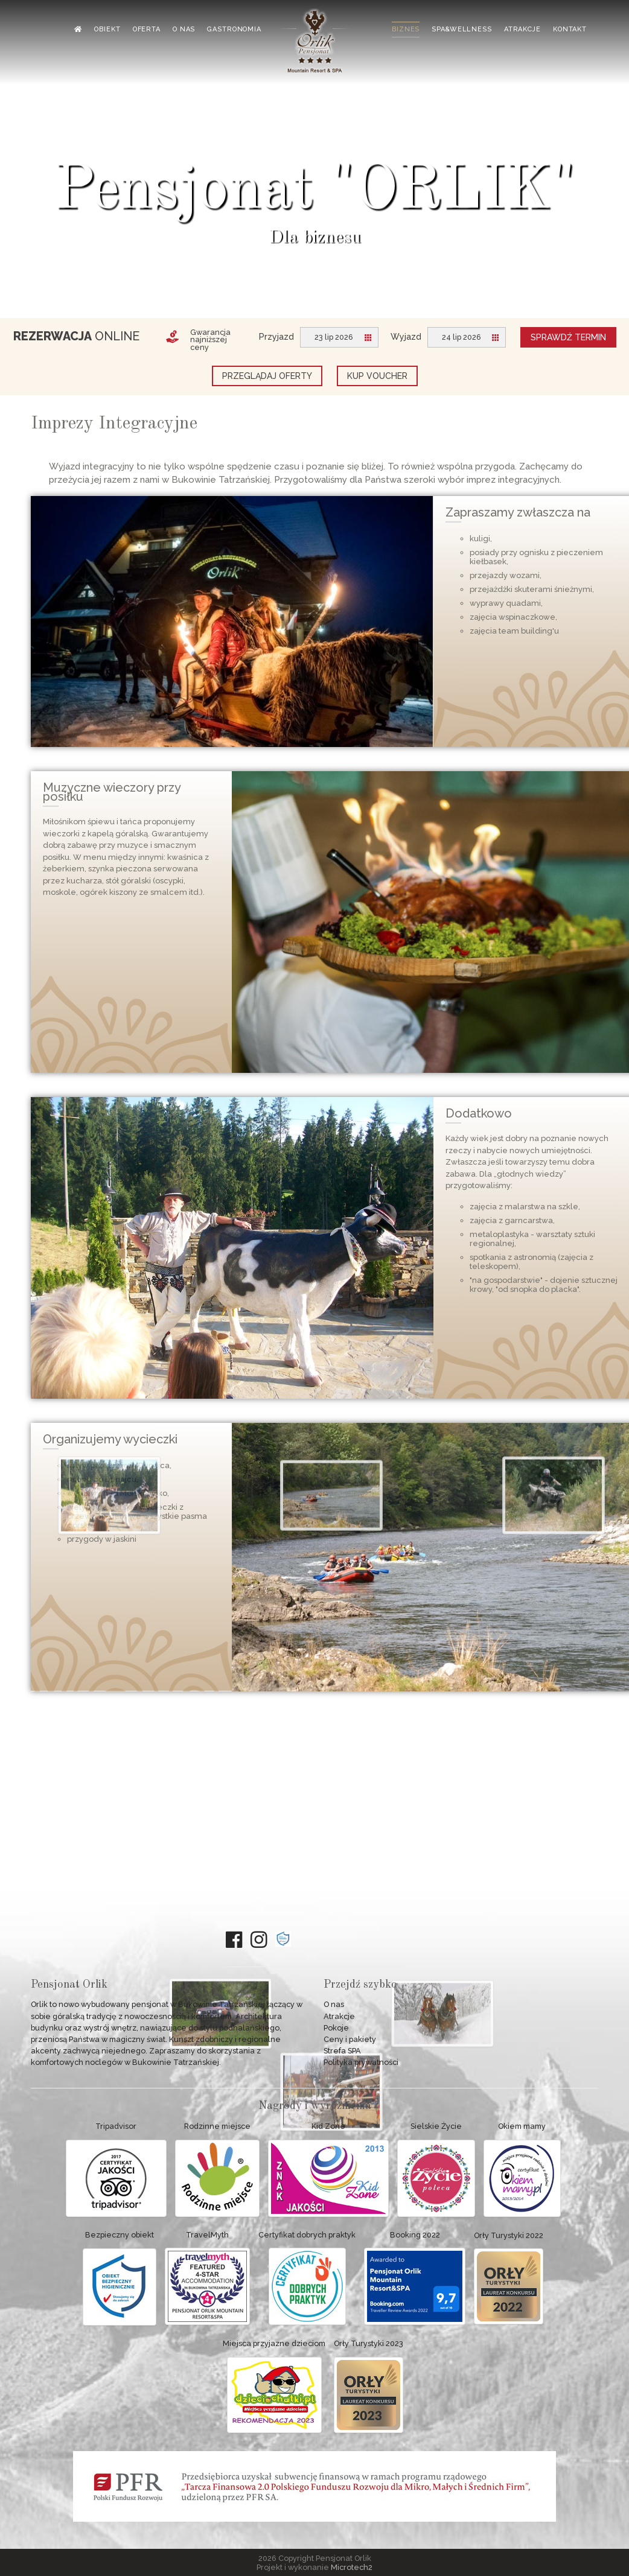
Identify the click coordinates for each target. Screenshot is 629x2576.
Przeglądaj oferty (267, 376)
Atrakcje (339, 2016)
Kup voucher (377, 376)
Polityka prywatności (361, 2062)
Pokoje (336, 2027)
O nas (334, 2004)
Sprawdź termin (568, 337)
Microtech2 (351, 2567)
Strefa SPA (342, 2050)
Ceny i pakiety (350, 2039)
